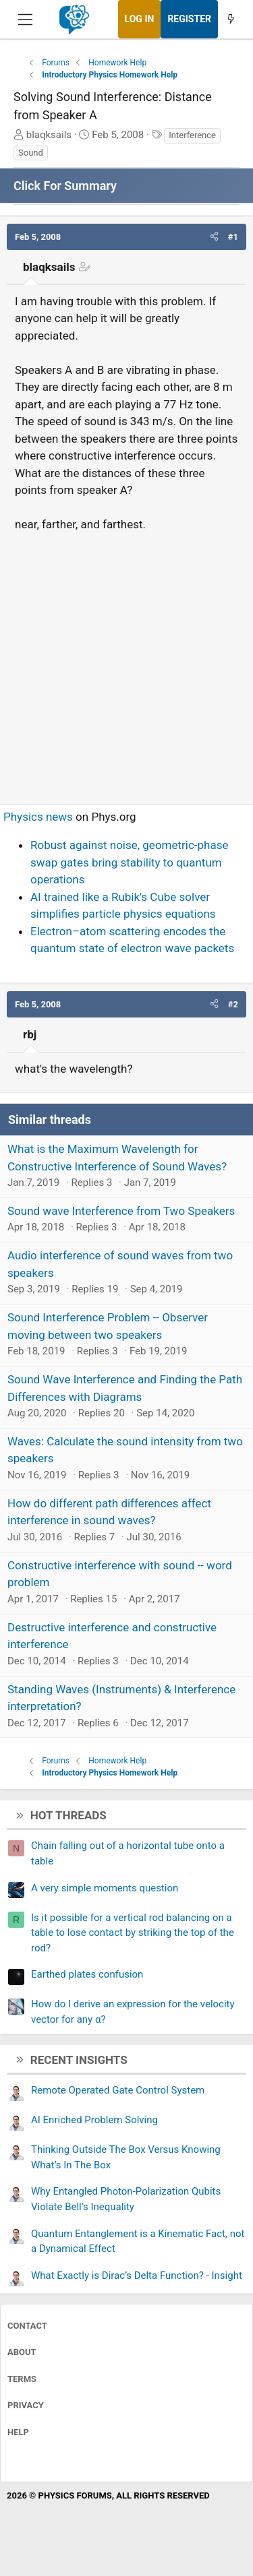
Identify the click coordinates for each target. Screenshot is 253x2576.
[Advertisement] (126, 662)
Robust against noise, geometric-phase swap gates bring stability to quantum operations (129, 862)
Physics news (38, 816)
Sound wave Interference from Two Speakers (121, 1211)
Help (18, 2432)
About (21, 2352)
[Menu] (25, 19)
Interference (192, 135)
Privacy (25, 2405)
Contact (27, 2326)
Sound (30, 153)
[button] (214, 237)
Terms (21, 2379)
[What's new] (231, 19)
